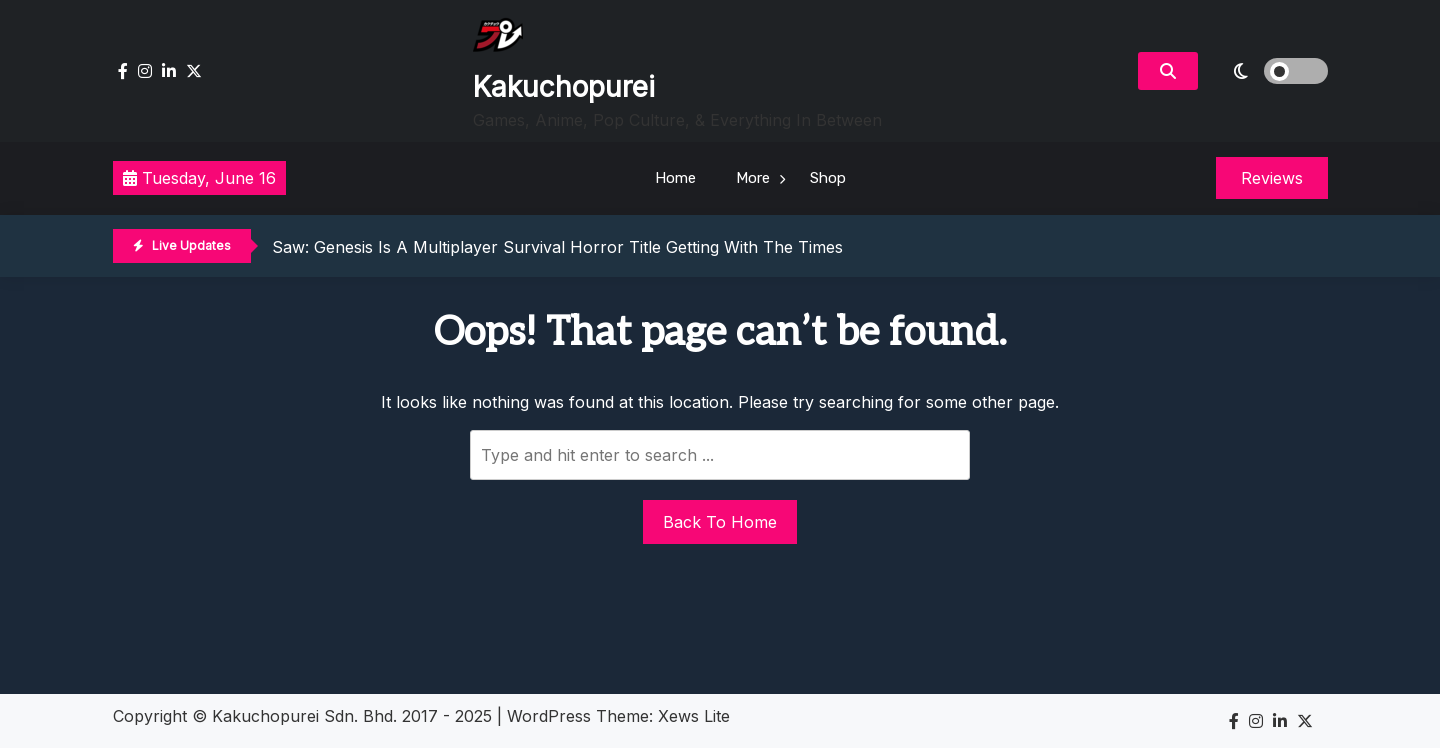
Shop (828, 178)
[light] (1268, 71)
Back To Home (720, 522)
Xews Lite (694, 716)
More (753, 178)
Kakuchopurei (564, 87)
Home (675, 178)
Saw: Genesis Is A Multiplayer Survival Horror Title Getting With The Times (557, 247)
